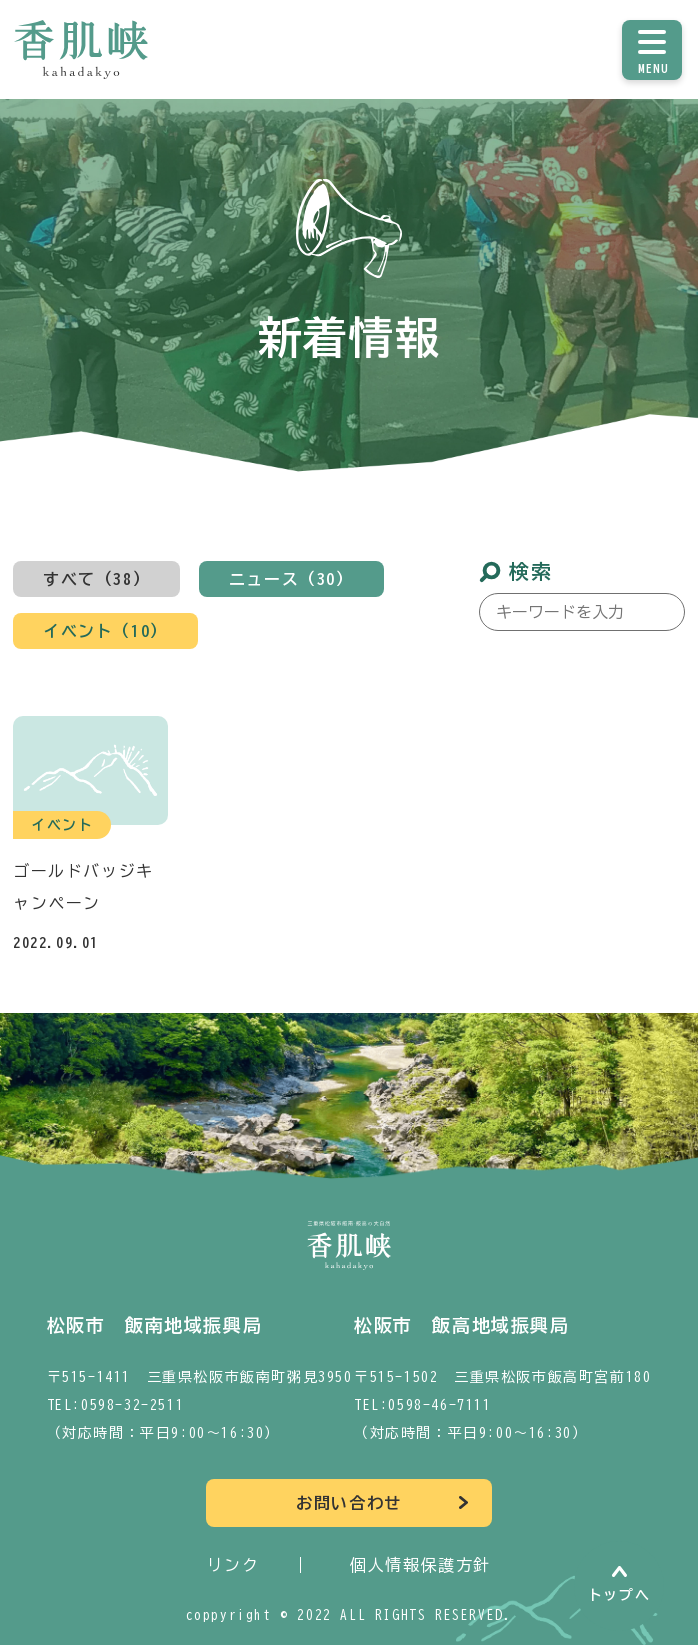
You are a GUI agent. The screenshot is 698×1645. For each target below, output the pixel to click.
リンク (233, 1565)
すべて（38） (96, 579)
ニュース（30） (291, 579)
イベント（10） (105, 631)
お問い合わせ (349, 1503)
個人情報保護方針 (420, 1565)
